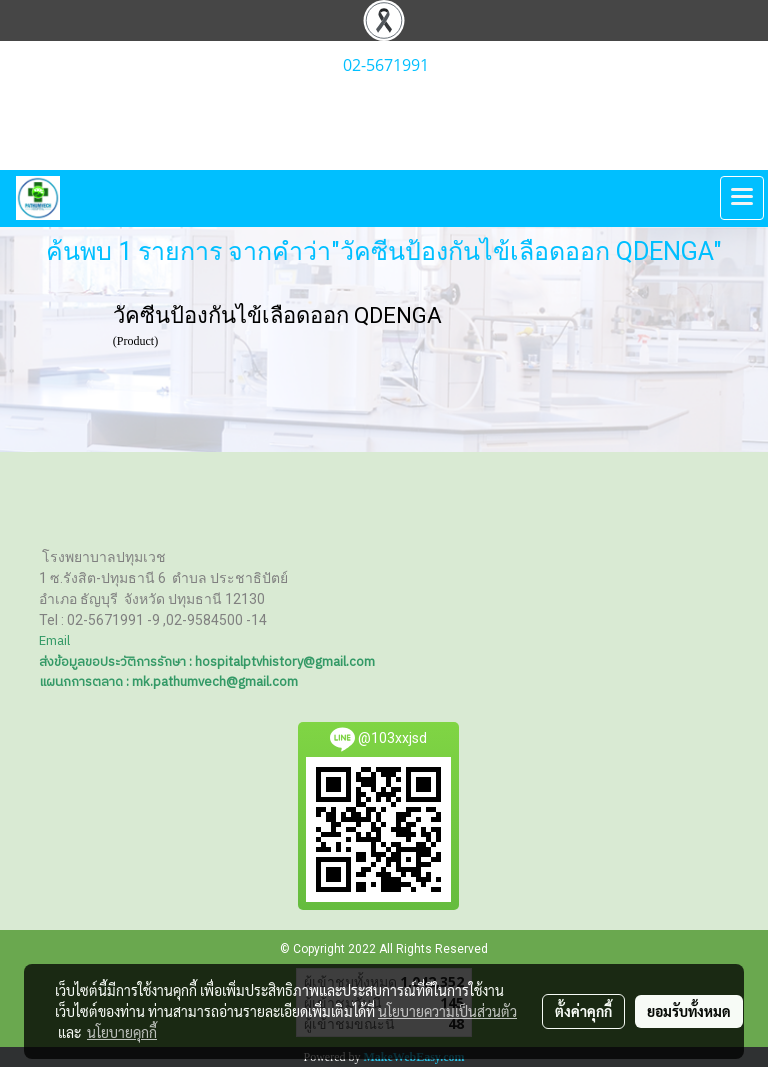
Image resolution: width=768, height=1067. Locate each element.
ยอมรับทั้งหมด (689, 1011)
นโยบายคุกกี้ (122, 1032)
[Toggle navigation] (742, 198)
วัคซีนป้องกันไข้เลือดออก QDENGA (277, 315)
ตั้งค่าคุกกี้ (583, 1011)
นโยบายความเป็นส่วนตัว (447, 1011)
